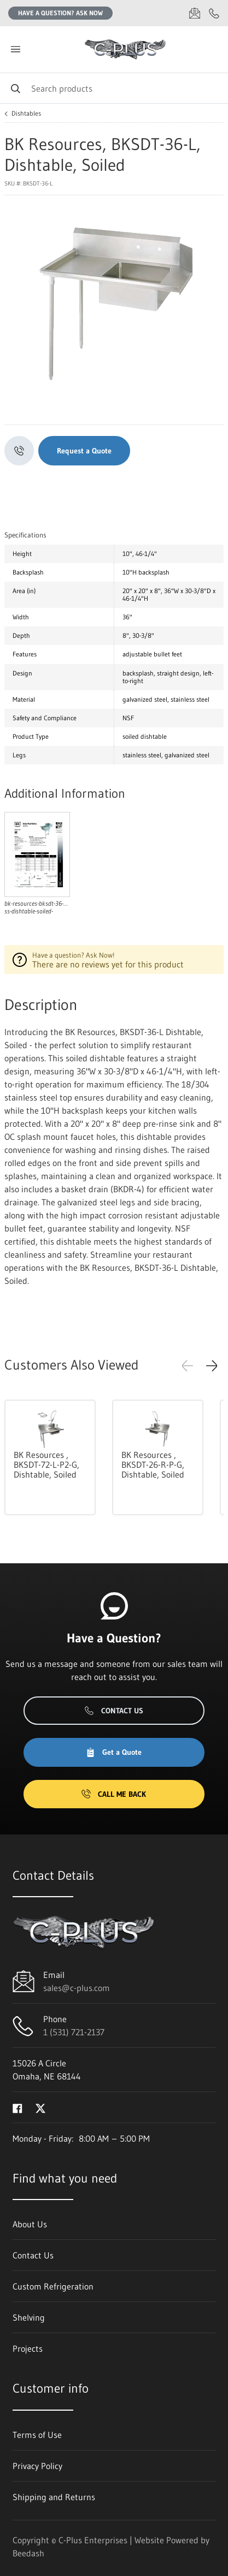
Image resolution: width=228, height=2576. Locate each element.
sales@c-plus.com (76, 1987)
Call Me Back (113, 1794)
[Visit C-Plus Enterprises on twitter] (40, 2107)
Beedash (28, 2553)
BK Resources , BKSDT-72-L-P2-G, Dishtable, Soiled (46, 1464)
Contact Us (114, 1711)
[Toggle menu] (15, 49)
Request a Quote (84, 451)
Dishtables (26, 113)
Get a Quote (114, 1752)
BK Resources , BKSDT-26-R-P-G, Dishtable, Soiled (152, 1464)
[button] (212, 1365)
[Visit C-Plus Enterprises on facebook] (17, 2107)
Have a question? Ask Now (60, 13)
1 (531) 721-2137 (73, 2032)
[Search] (114, 88)
